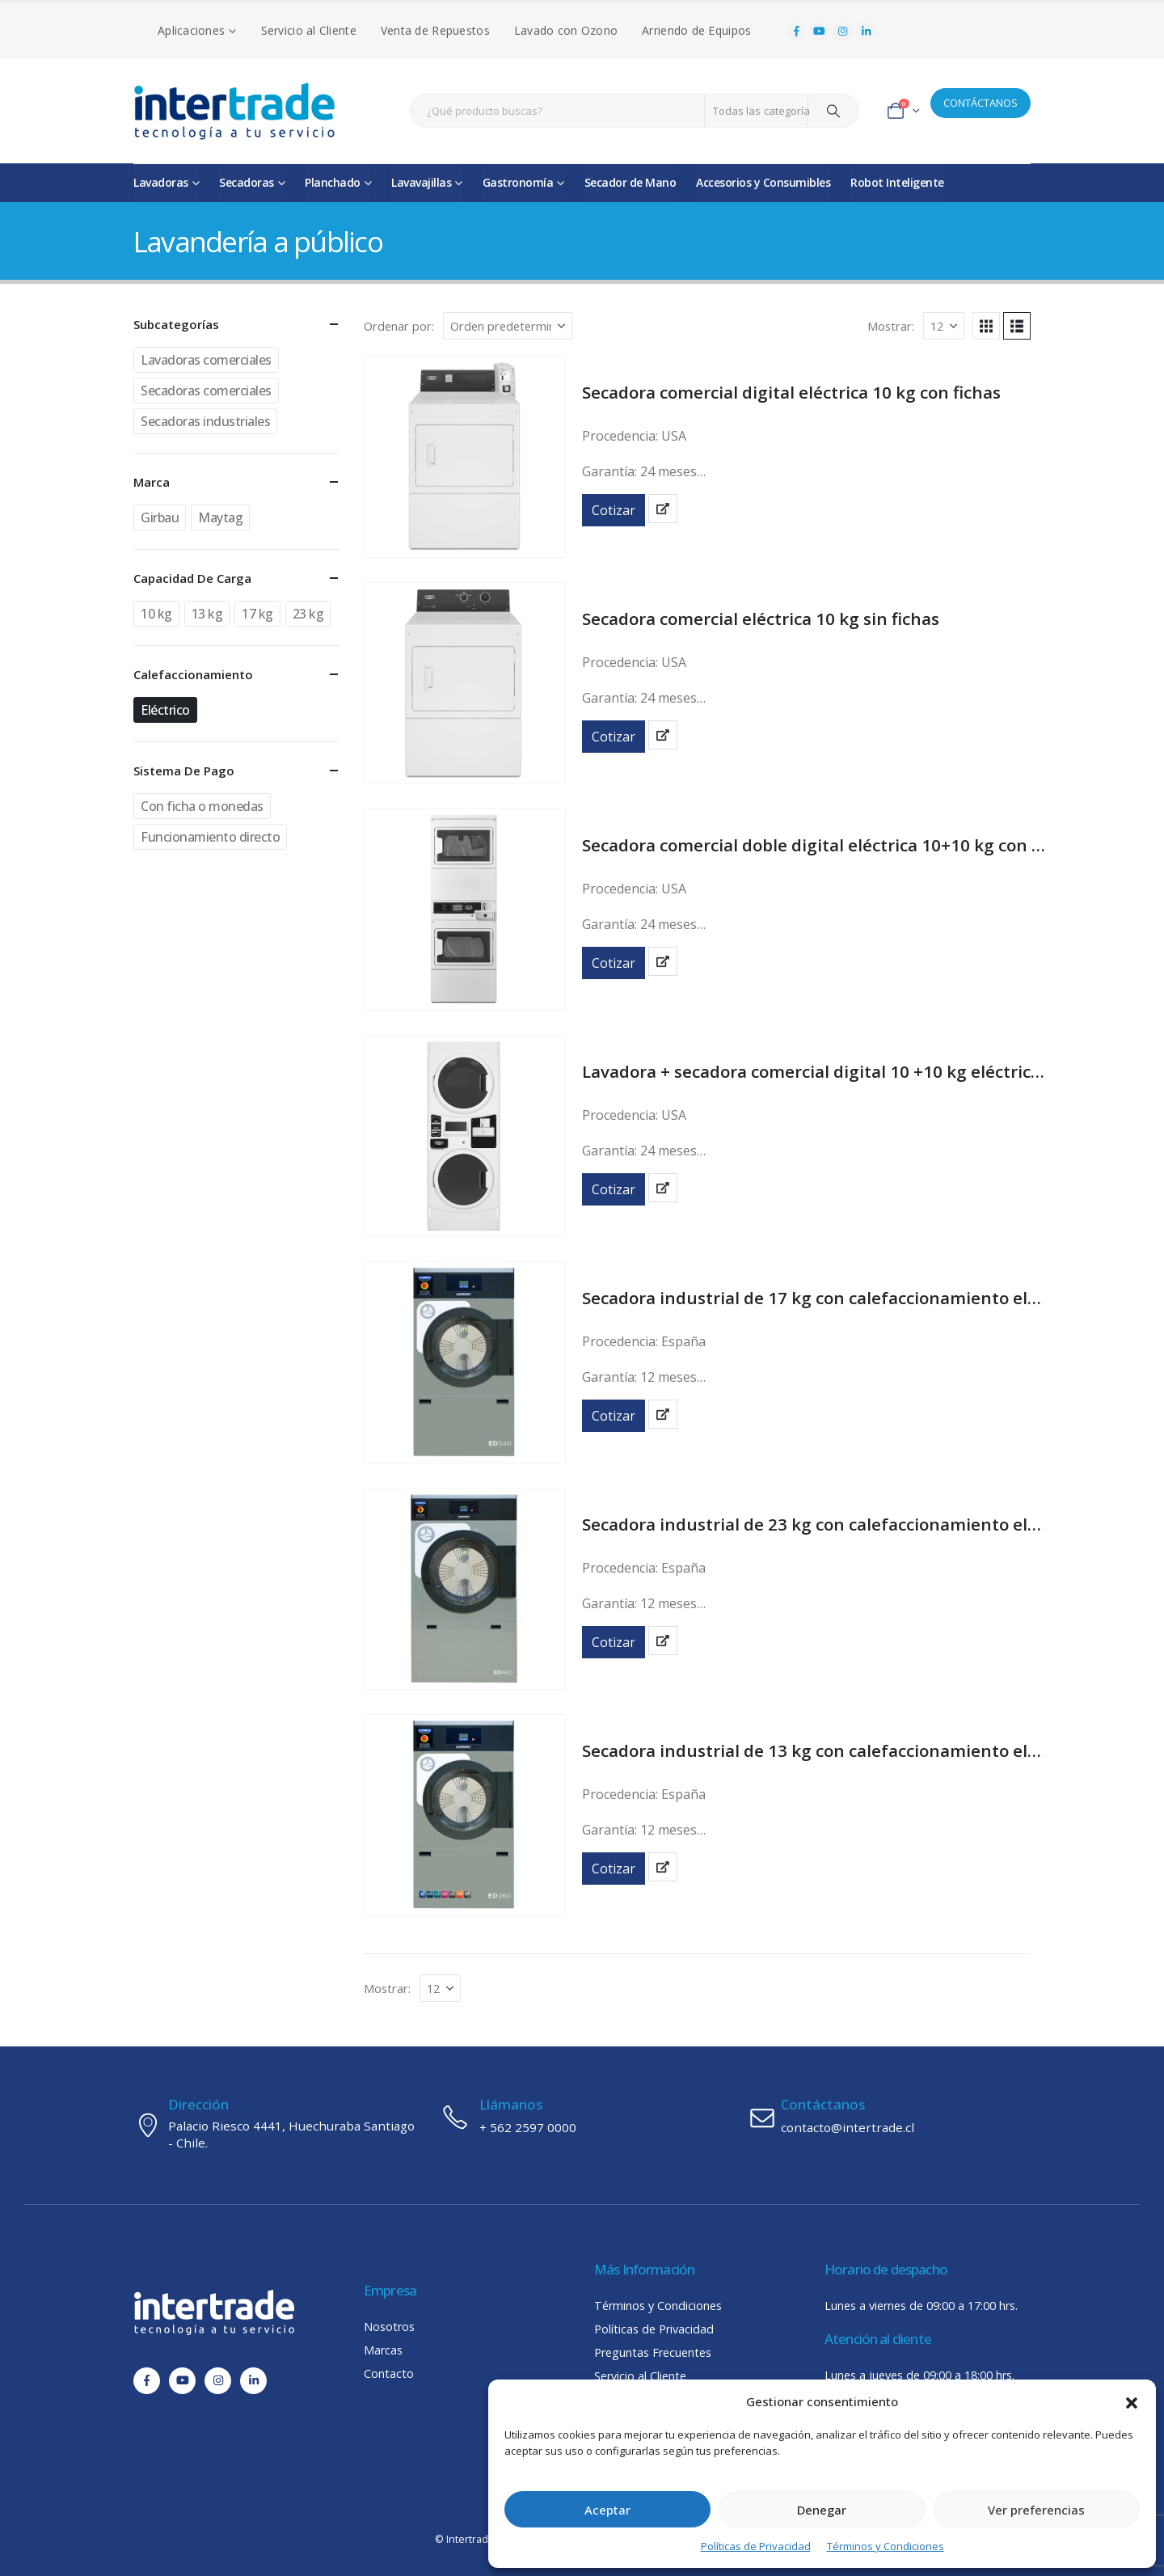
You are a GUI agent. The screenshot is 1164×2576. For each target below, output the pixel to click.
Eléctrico (165, 710)
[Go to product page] (465, 457)
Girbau (160, 517)
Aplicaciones (191, 30)
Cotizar (613, 510)
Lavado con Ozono (566, 30)
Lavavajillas (421, 182)
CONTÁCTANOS (980, 102)
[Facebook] (796, 31)
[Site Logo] (234, 111)
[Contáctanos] (889, 2116)
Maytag (220, 517)
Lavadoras (160, 182)
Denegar (821, 2510)
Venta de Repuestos (435, 30)
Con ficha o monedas (202, 806)
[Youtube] (819, 31)
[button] (1132, 2401)
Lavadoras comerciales (206, 360)
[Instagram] (843, 31)
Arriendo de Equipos (696, 30)
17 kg (257, 614)
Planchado (333, 182)
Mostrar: (890, 326)
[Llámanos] (582, 2116)
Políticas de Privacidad (756, 2546)
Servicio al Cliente (308, 30)
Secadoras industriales (205, 421)
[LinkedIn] (865, 31)
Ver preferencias (1036, 2510)
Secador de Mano (630, 182)
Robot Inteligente (897, 182)
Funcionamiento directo (210, 837)
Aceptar (607, 2510)
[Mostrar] (943, 326)
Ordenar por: (399, 326)
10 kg (156, 614)
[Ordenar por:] (507, 326)
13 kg (207, 614)
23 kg (308, 614)
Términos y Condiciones (885, 2546)
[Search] (833, 111)
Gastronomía (518, 182)
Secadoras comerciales (206, 390)
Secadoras (246, 182)
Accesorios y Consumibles (763, 182)
